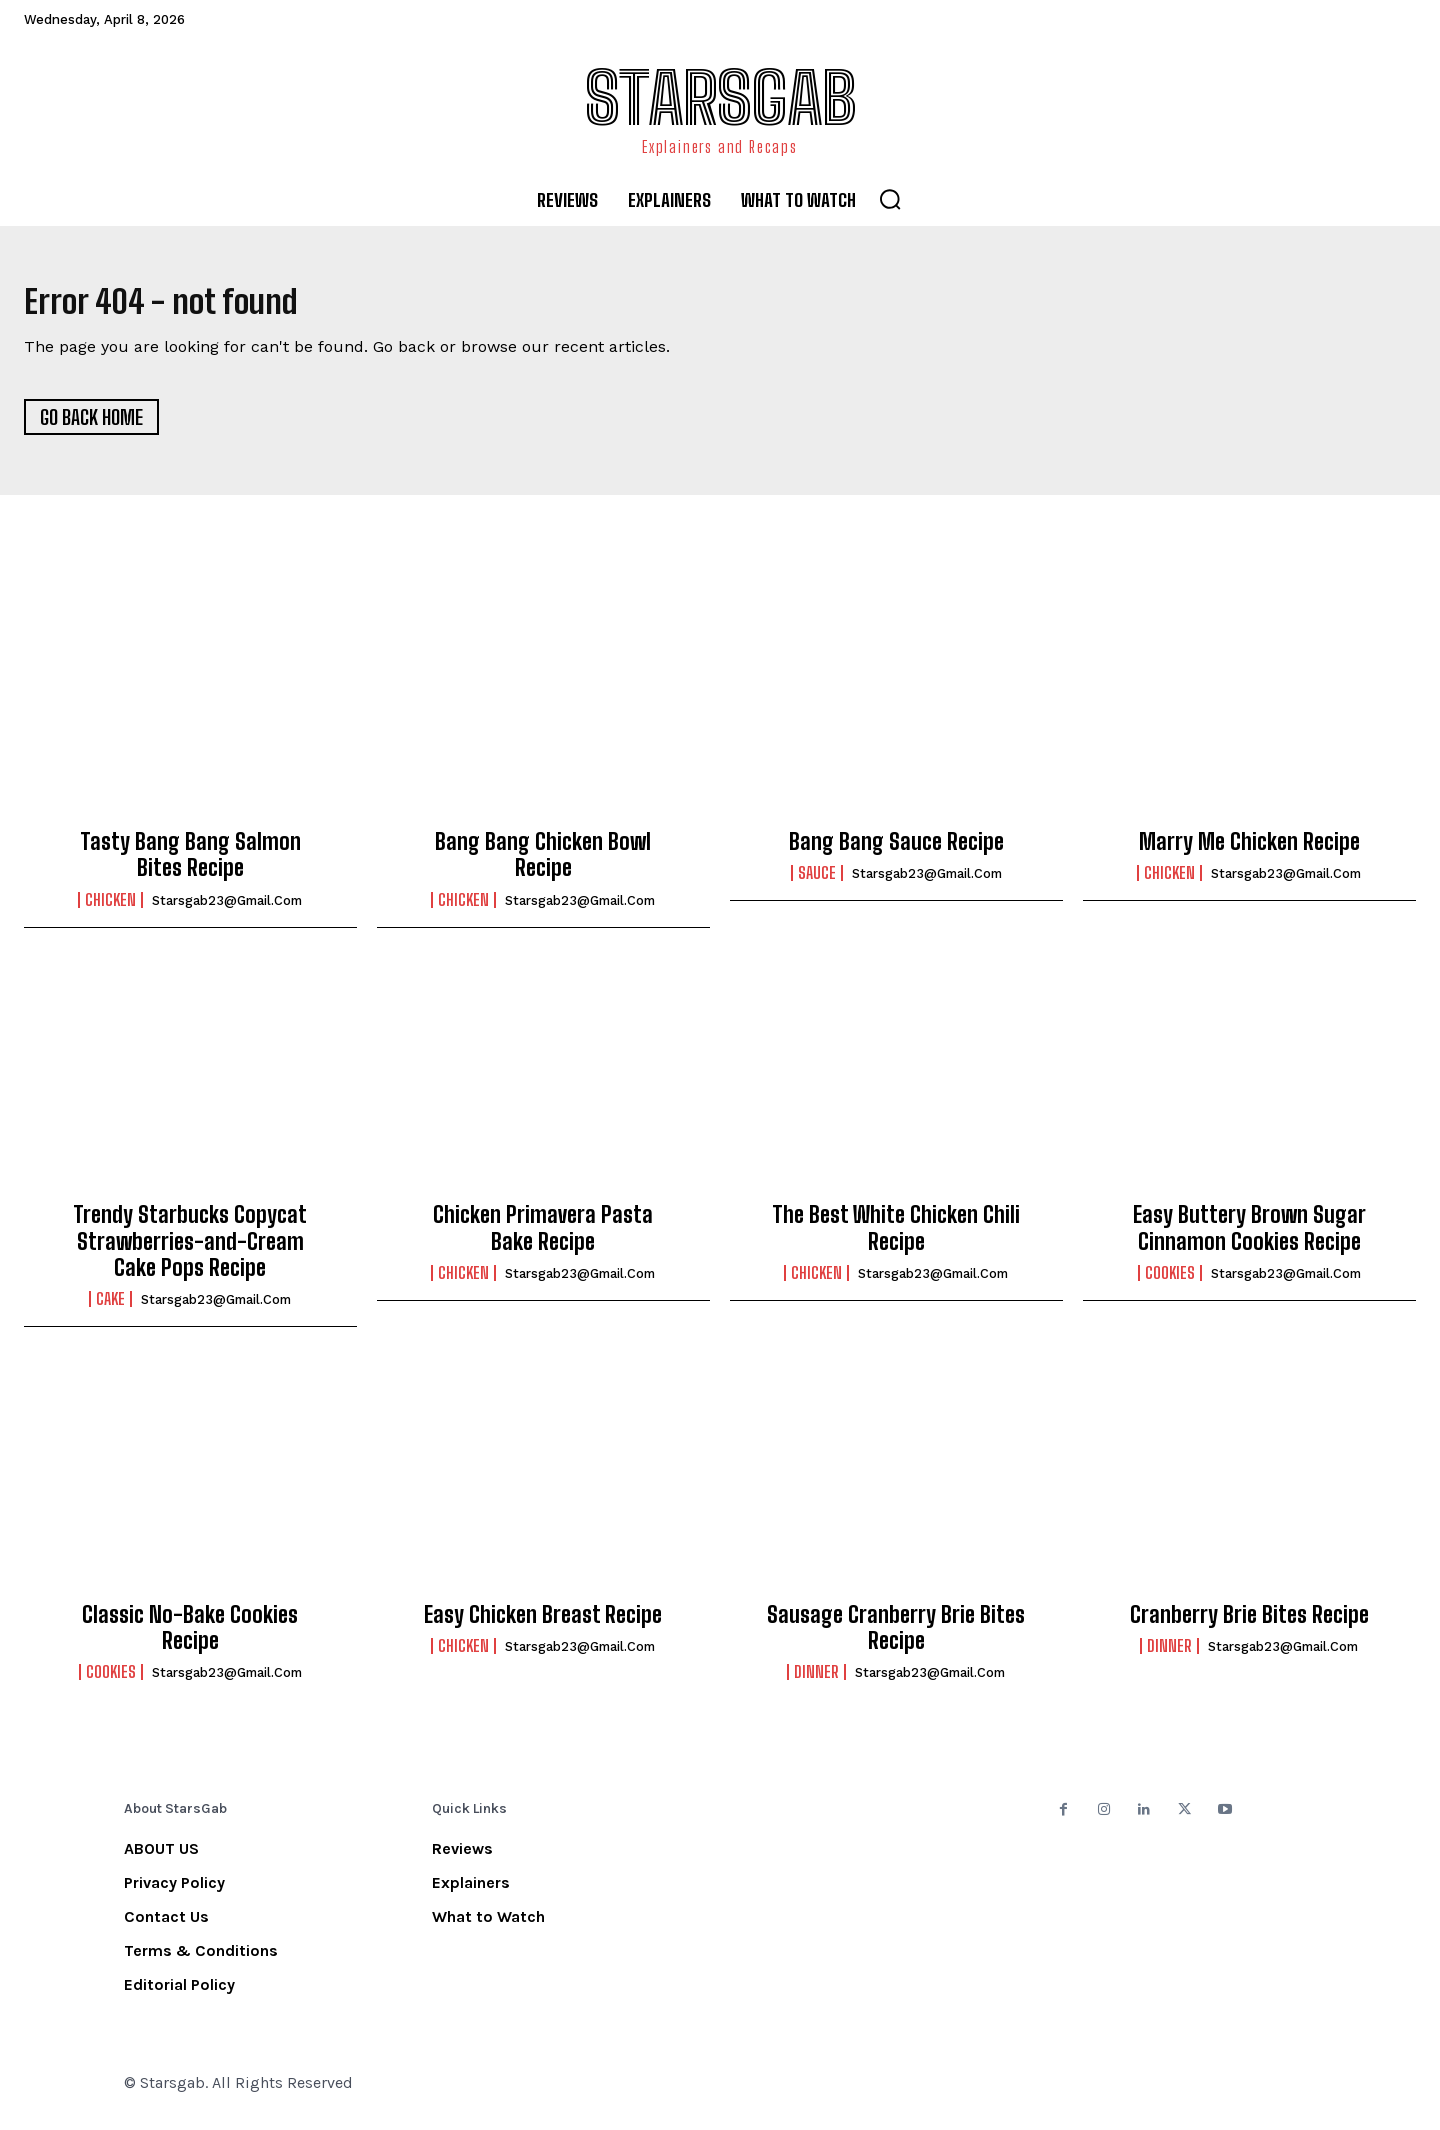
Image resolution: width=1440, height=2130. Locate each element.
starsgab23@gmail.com (227, 909)
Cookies (1170, 1283)
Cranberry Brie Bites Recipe (1249, 1623)
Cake (110, 1309)
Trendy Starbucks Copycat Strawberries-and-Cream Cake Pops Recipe (190, 1251)
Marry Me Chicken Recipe (1249, 851)
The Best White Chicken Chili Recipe (896, 1237)
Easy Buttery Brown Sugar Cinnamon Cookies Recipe (1249, 1237)
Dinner (816, 1682)
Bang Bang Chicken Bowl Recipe (543, 864)
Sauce (817, 883)
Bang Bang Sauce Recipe (896, 851)
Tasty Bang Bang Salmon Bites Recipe (190, 864)
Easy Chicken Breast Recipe (543, 1623)
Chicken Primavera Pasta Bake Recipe (543, 1237)
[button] (890, 199)
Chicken (110, 909)
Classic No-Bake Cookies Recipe (190, 1636)
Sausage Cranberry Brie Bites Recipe (896, 1636)
